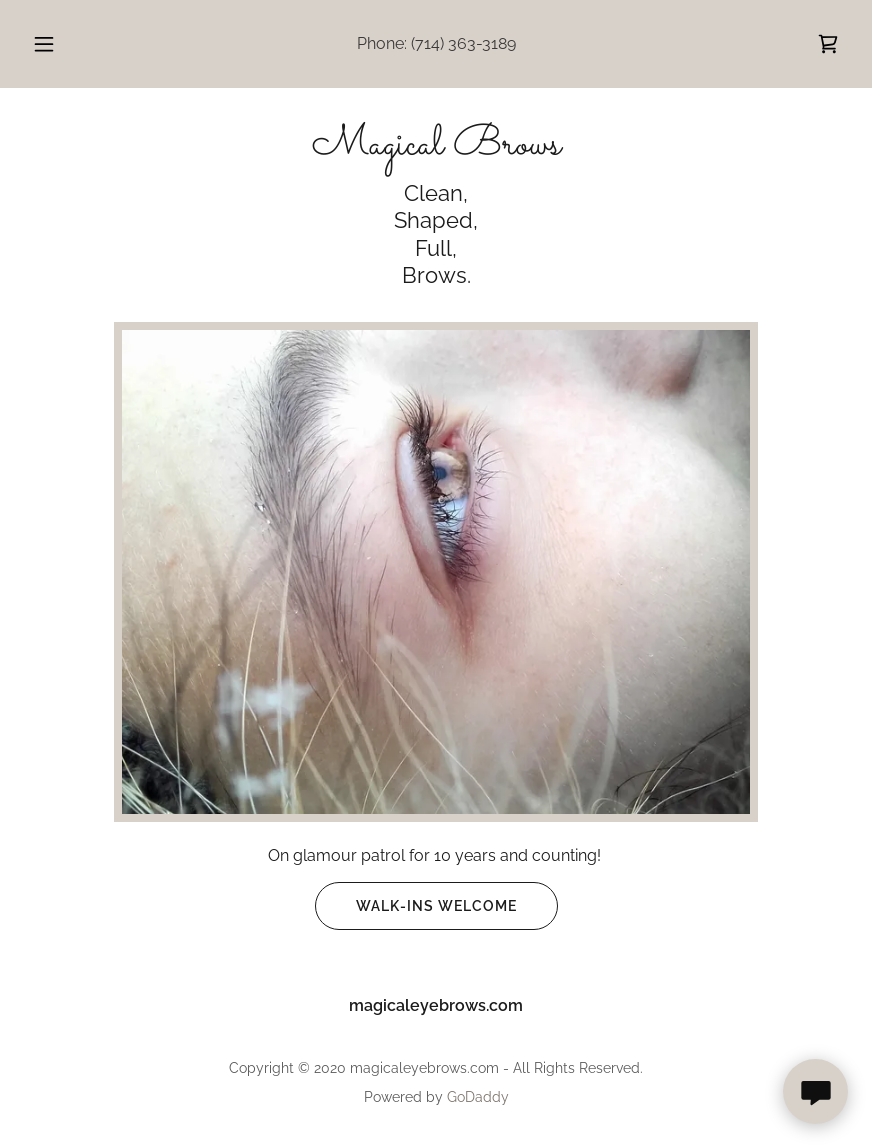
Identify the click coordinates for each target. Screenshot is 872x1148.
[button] (60, 44)
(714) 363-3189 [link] (463, 43)
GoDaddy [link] (478, 1097)
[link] (828, 44)
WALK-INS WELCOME (416, 906)
